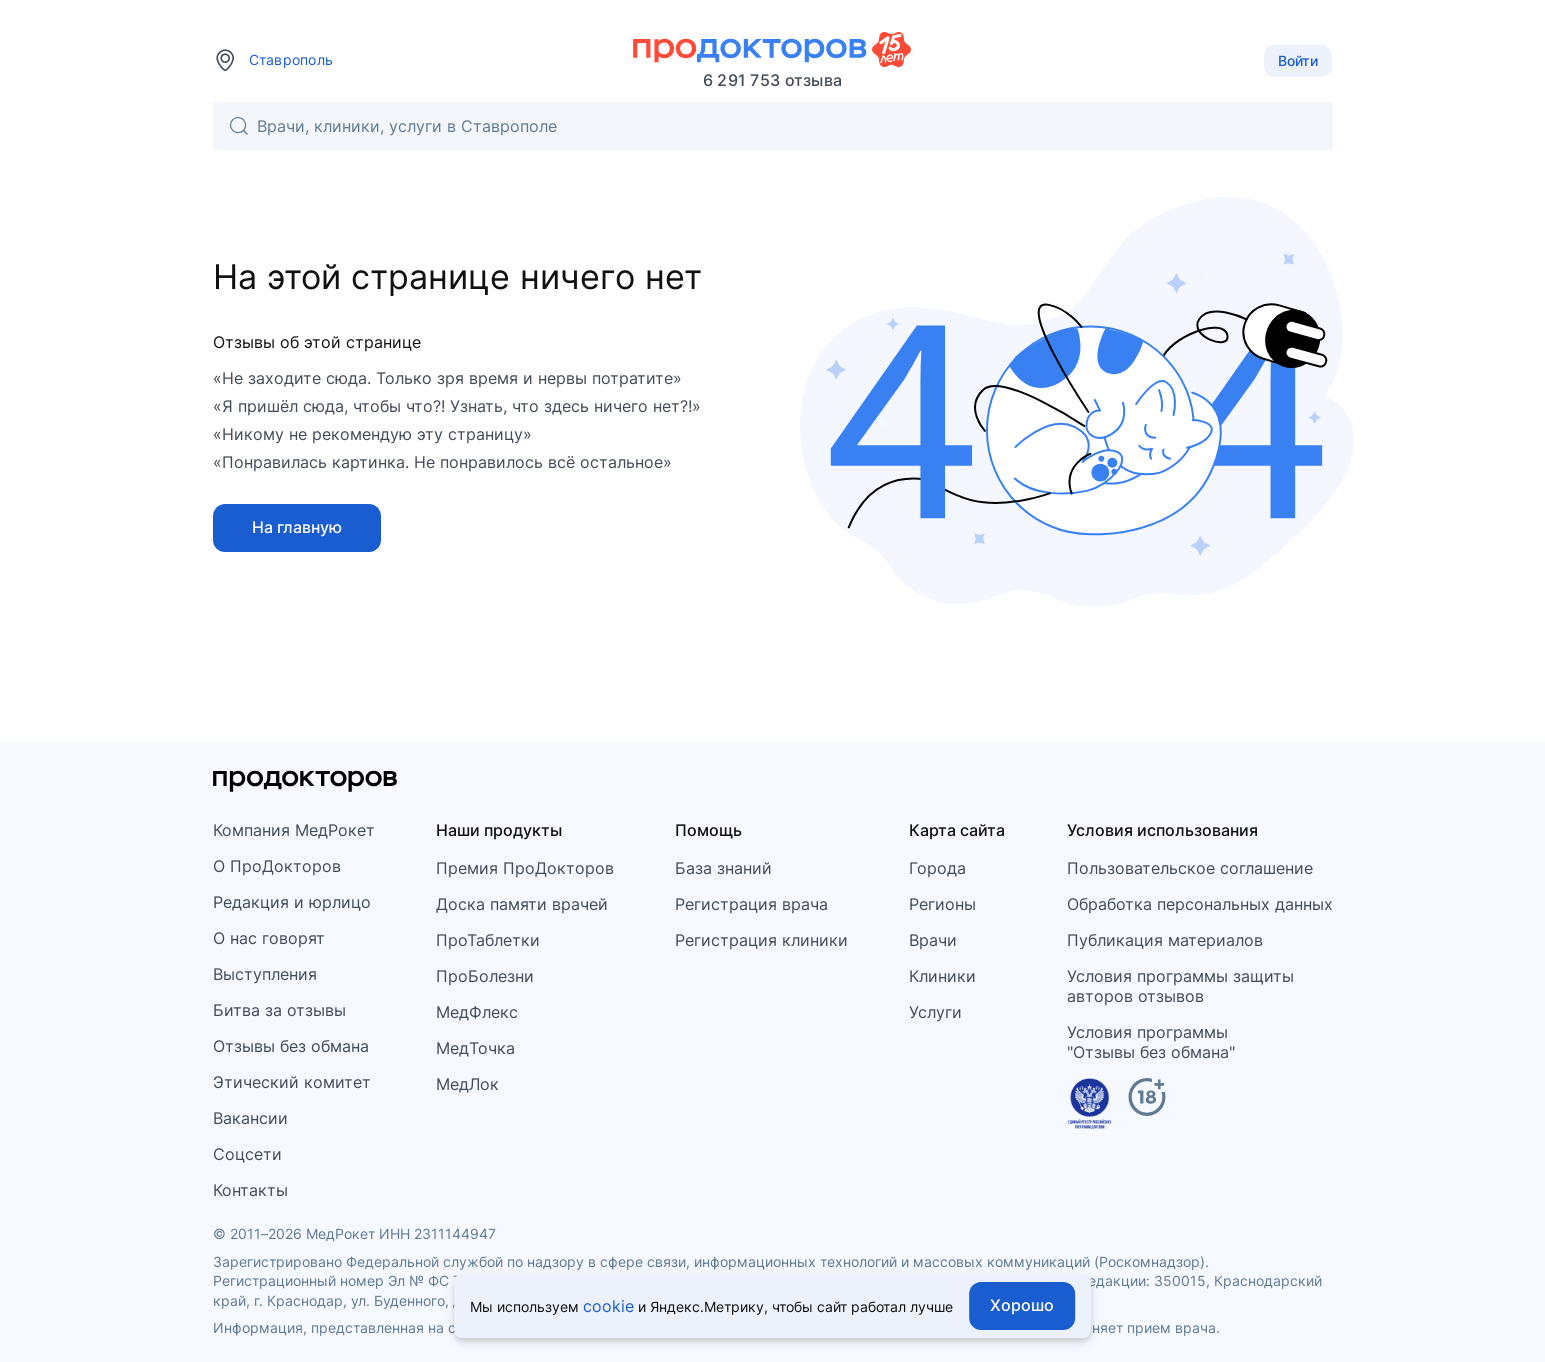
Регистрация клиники (761, 940)
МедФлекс (477, 1012)
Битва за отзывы (279, 1010)
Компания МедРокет (294, 830)
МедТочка (475, 1048)
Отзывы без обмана (291, 1046)
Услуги (935, 1012)
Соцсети (247, 1154)
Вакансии (250, 1118)
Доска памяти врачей (522, 904)
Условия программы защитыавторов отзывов (1180, 986)
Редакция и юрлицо (292, 902)
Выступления (265, 974)
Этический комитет (292, 1082)
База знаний (723, 868)
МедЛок (467, 1084)
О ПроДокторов (277, 866)
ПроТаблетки (488, 940)
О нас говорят (269, 938)
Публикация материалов (1165, 940)
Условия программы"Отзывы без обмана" (1151, 1042)
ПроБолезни (485, 976)
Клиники (942, 976)
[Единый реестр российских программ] (1089, 1106)
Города (937, 868)
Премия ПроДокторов (525, 868)
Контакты (250, 1190)
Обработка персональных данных (1200, 904)
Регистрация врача (751, 904)
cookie (608, 1306)
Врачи (933, 940)
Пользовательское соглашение (1190, 868)
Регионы (942, 904)
